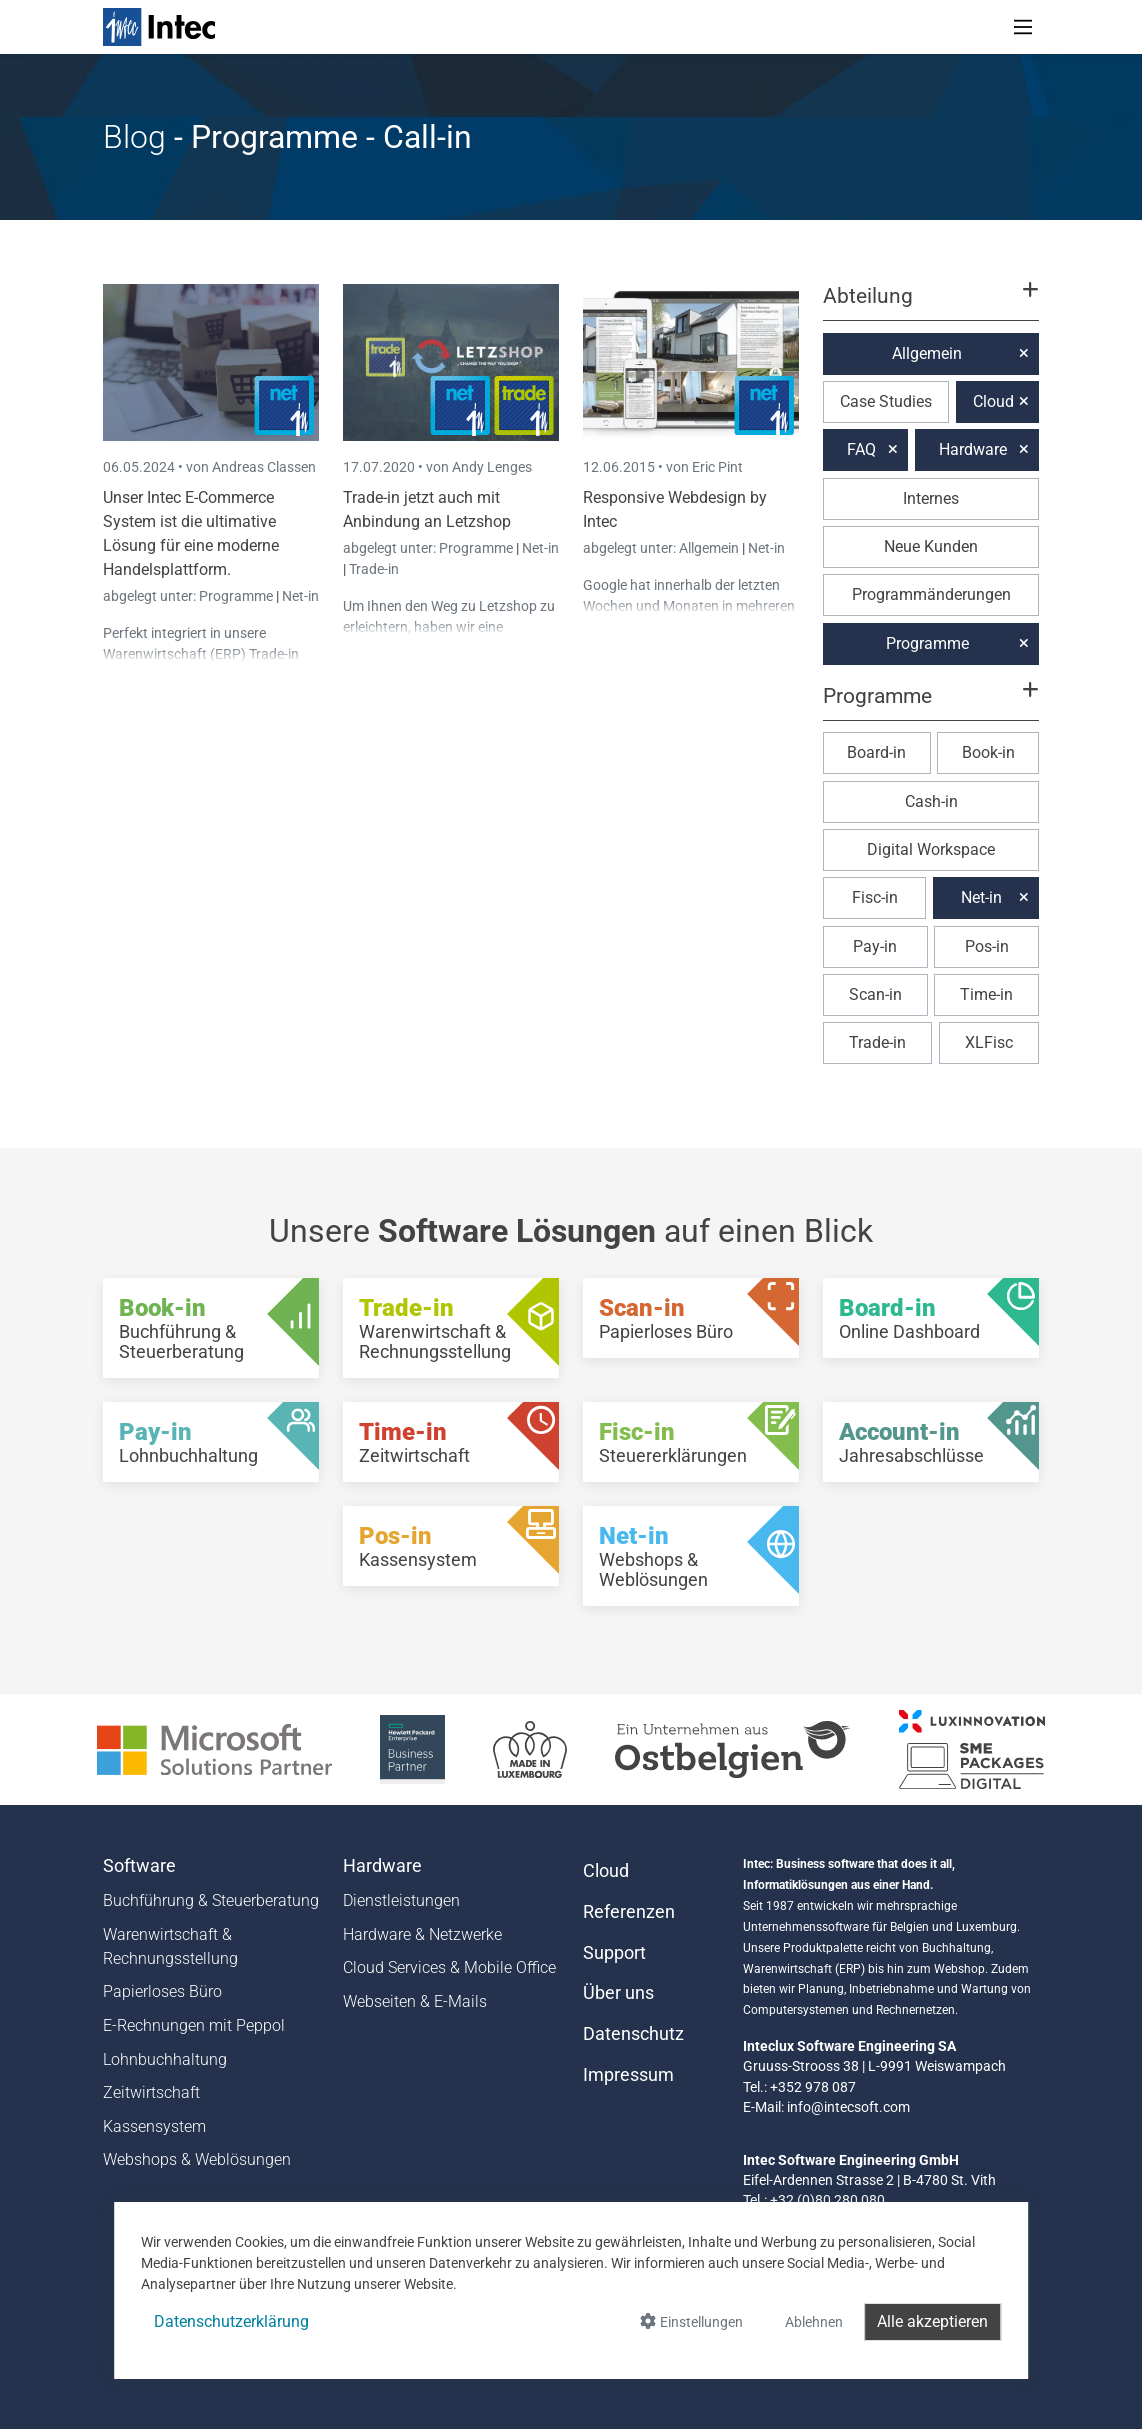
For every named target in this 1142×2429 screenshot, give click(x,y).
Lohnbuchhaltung (165, 2059)
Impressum (628, 2075)
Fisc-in (875, 897)
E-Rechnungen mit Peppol (194, 2025)
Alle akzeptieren (932, 2321)
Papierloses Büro (162, 1991)
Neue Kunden (931, 546)
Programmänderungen (931, 594)
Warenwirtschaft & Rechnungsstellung (170, 1946)
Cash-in (931, 801)
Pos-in (987, 946)
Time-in (986, 994)
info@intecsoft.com (848, 2107)
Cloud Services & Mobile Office (449, 1967)
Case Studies (886, 401)
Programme (237, 596)
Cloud (993, 401)
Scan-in (875, 994)
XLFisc (989, 1042)
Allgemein (710, 548)
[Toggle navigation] (1023, 27)
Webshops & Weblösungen (197, 2159)
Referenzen (629, 1912)
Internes (931, 498)
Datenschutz (633, 2034)
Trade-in (374, 569)
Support (614, 1953)
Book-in (988, 752)
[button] (931, 305)
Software (139, 1866)
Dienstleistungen (401, 1900)
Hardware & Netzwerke (422, 1934)
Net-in (300, 596)
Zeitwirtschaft (151, 2092)
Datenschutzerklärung (231, 2321)
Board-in (876, 752)
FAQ (861, 449)
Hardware (973, 449)
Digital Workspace (931, 849)
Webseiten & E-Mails (415, 2001)
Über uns (618, 1993)
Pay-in (875, 946)
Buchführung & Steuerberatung (211, 1900)
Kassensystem (154, 2126)
